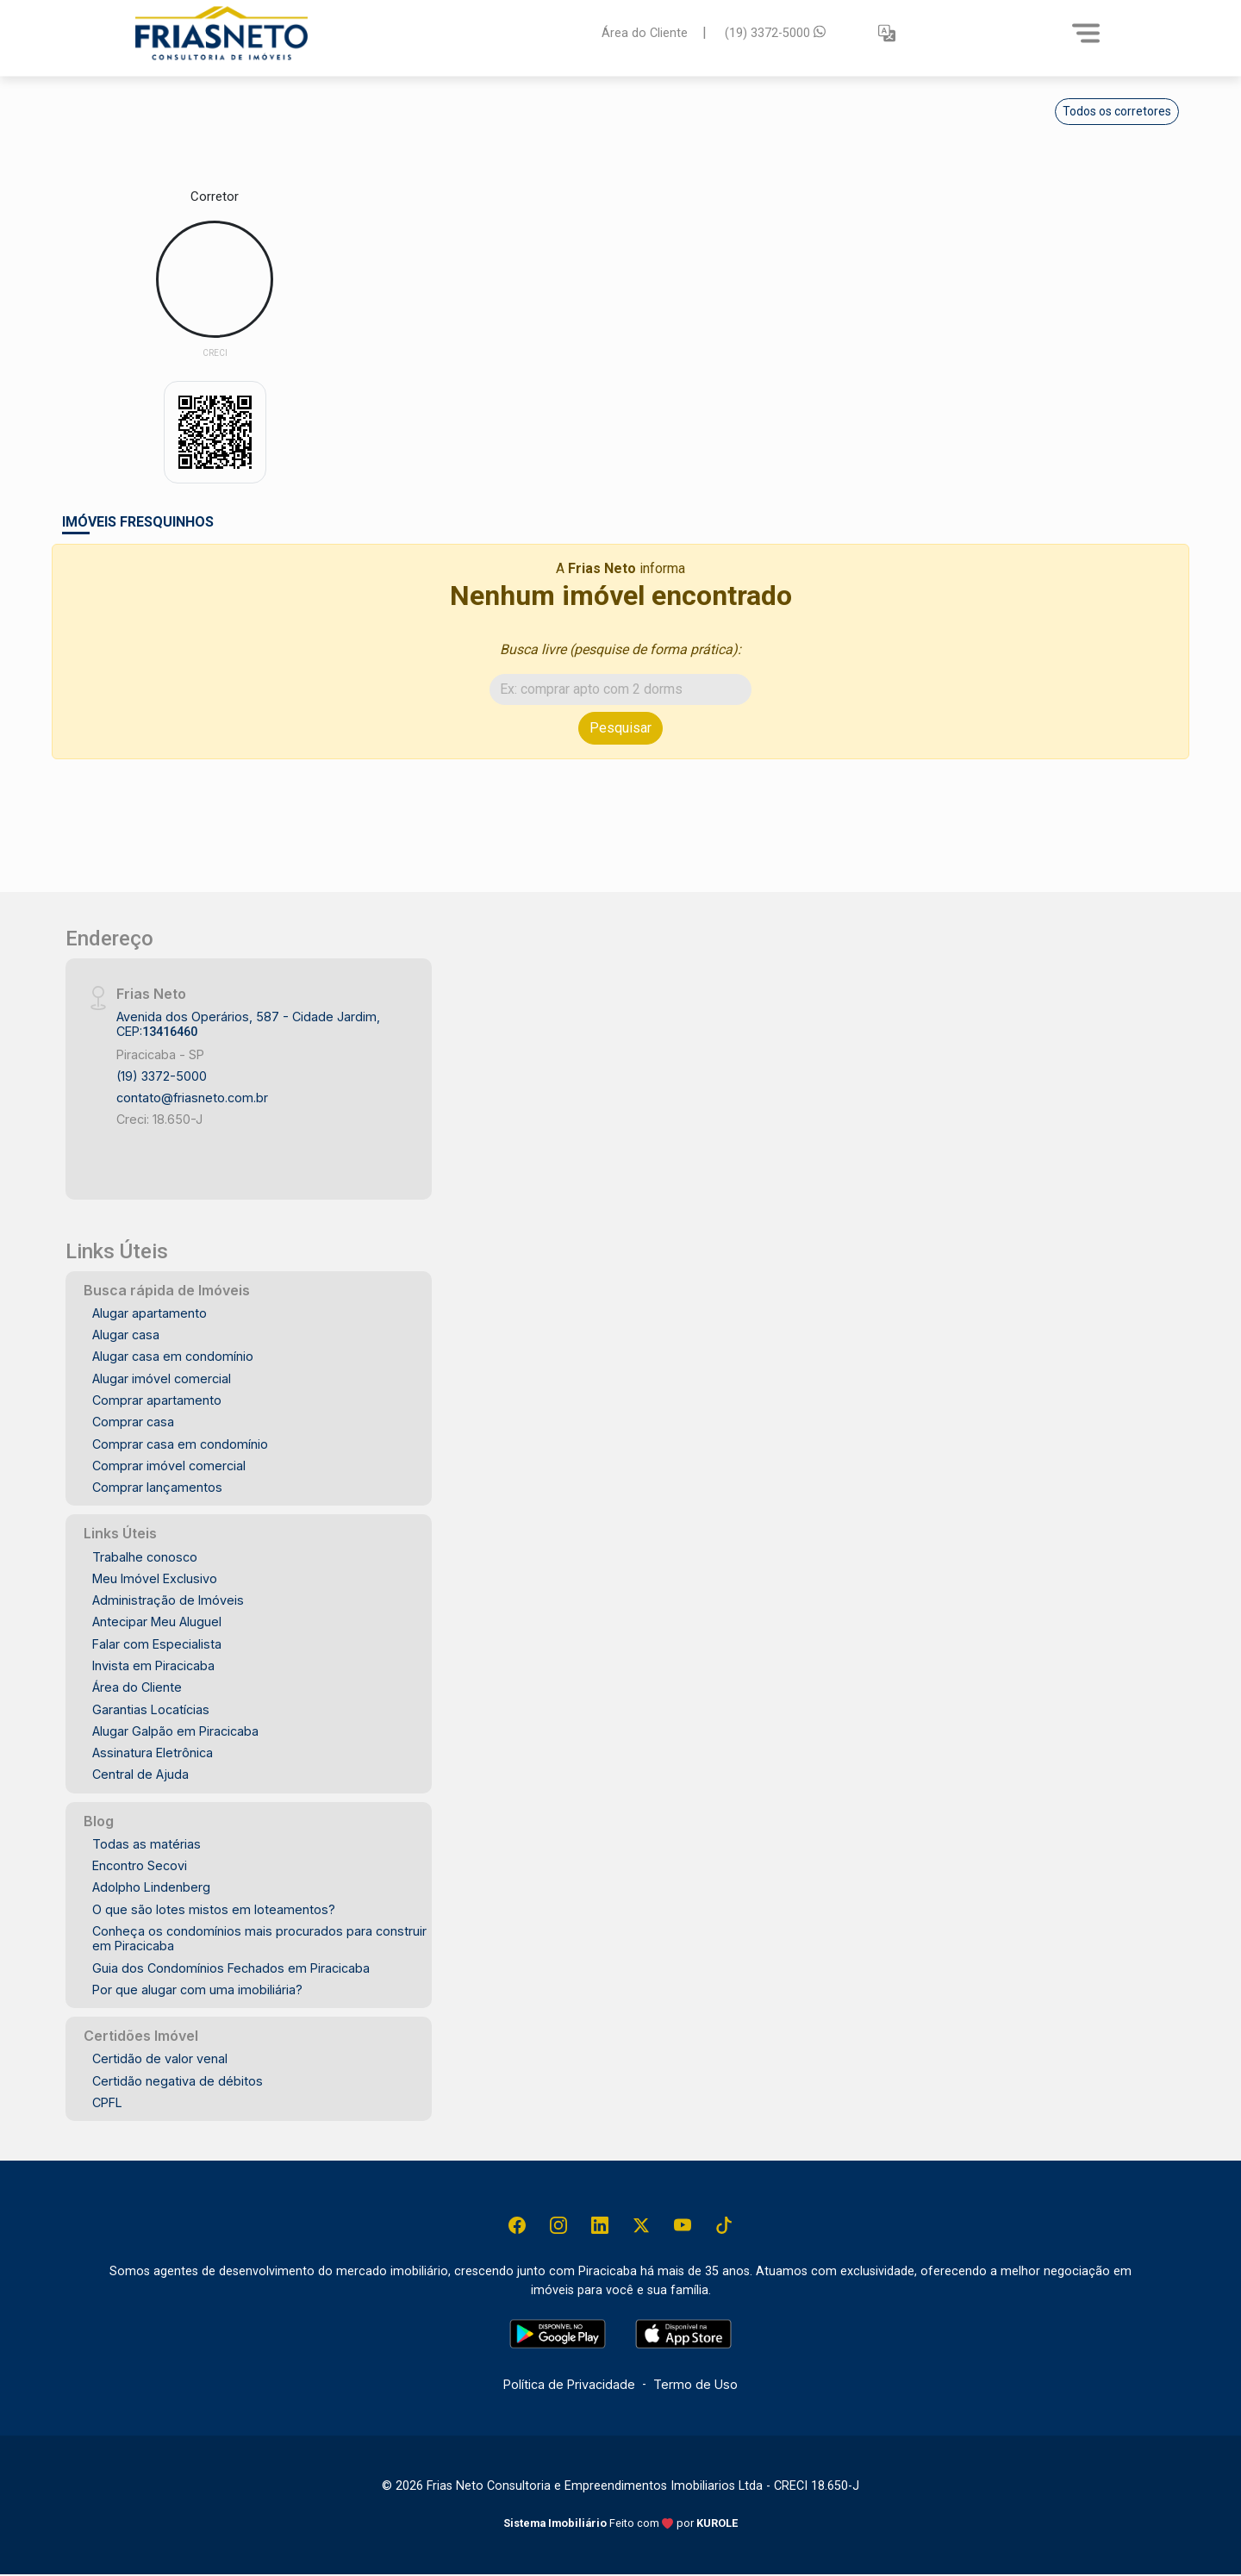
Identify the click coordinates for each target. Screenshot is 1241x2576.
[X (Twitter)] (642, 2226)
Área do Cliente (645, 32)
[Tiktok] (728, 2226)
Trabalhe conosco (144, 1557)
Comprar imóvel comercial (169, 1465)
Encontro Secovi (139, 1865)
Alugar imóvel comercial (161, 1378)
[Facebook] (513, 2226)
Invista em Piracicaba (153, 1665)
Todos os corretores (1117, 111)
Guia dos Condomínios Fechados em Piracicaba (231, 1968)
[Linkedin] (599, 2226)
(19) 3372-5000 (775, 32)
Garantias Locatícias (150, 1709)
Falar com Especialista (156, 1644)
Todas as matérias (146, 1844)
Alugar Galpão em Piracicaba (175, 1731)
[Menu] (1086, 33)
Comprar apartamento (156, 1400)
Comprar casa (133, 1421)
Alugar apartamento (149, 1313)
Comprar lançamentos (157, 1487)
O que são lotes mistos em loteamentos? (213, 1909)
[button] (887, 33)
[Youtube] (685, 2226)
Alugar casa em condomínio (172, 1356)
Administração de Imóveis (168, 1600)
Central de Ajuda (140, 1774)
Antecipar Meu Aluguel (156, 1621)
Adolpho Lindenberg (151, 1887)
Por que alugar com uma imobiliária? (197, 1989)
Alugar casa (125, 1334)
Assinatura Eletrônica (152, 1752)
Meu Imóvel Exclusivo (154, 1578)
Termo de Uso (695, 2386)
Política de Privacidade (569, 2386)
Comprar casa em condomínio (180, 1444)
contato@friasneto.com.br (192, 1097)
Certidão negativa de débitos (177, 2081)
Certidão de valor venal (160, 2058)
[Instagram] (556, 2226)
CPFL (107, 2102)
